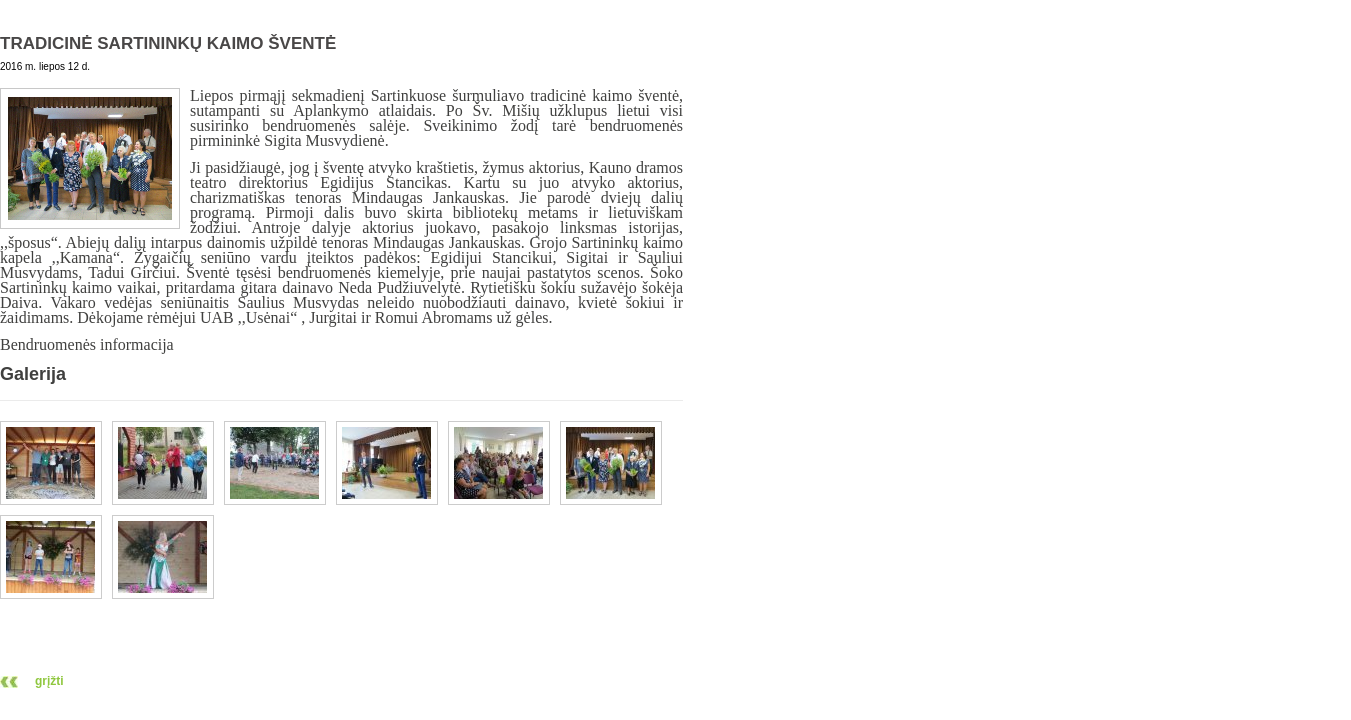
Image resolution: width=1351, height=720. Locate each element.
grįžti (49, 681)
